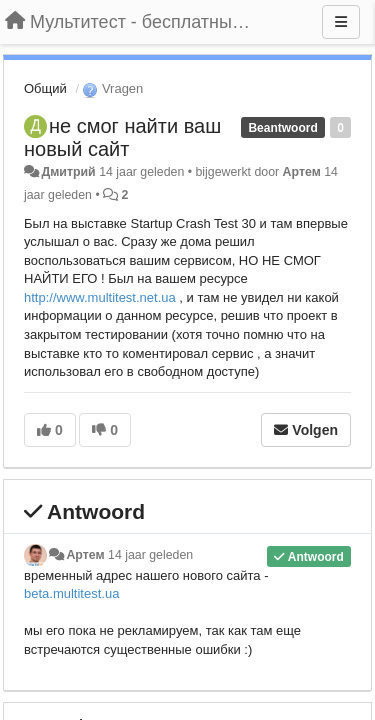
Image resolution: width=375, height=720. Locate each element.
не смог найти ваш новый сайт (122, 137)
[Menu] (341, 22)
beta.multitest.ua (71, 593)
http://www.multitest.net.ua (100, 297)
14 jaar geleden (150, 555)
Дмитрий (68, 172)
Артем (302, 172)
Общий (45, 88)
